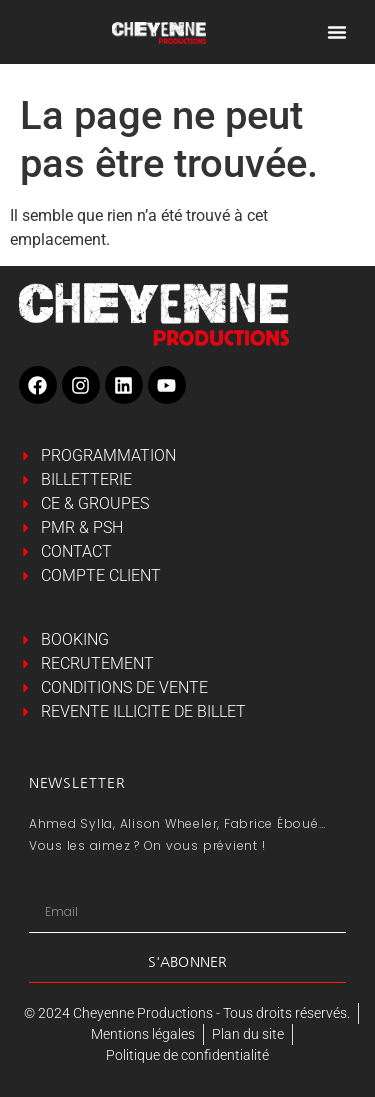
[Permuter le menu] (337, 32)
